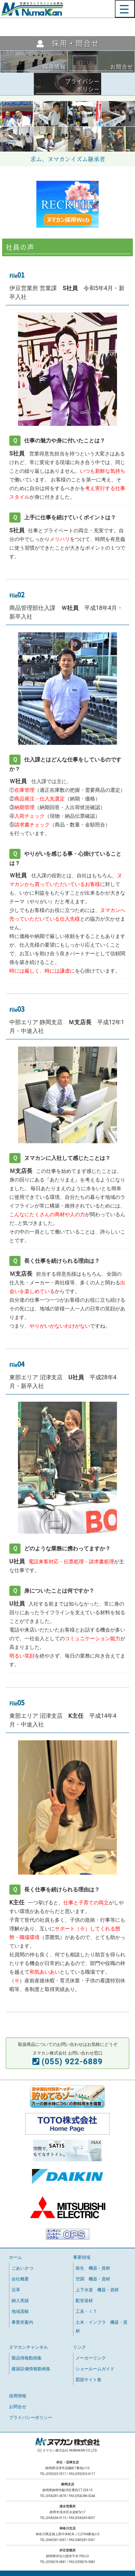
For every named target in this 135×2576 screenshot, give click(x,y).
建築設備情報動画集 (31, 2368)
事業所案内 (22, 2322)
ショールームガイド (95, 2368)
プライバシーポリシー (30, 2417)
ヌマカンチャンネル (28, 2347)
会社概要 (20, 2279)
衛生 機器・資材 (93, 2268)
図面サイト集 (89, 2379)
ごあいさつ (22, 2268)
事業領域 (81, 2257)
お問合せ (17, 2406)
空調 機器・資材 (93, 2279)
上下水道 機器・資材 (97, 2289)
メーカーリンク (91, 2358)
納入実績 (20, 2300)
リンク (79, 2347)
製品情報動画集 (27, 2358)
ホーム (15, 2257)
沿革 (16, 2289)
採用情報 (17, 2395)
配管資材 (84, 2300)
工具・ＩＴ (86, 2311)
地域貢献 (20, 2311)
